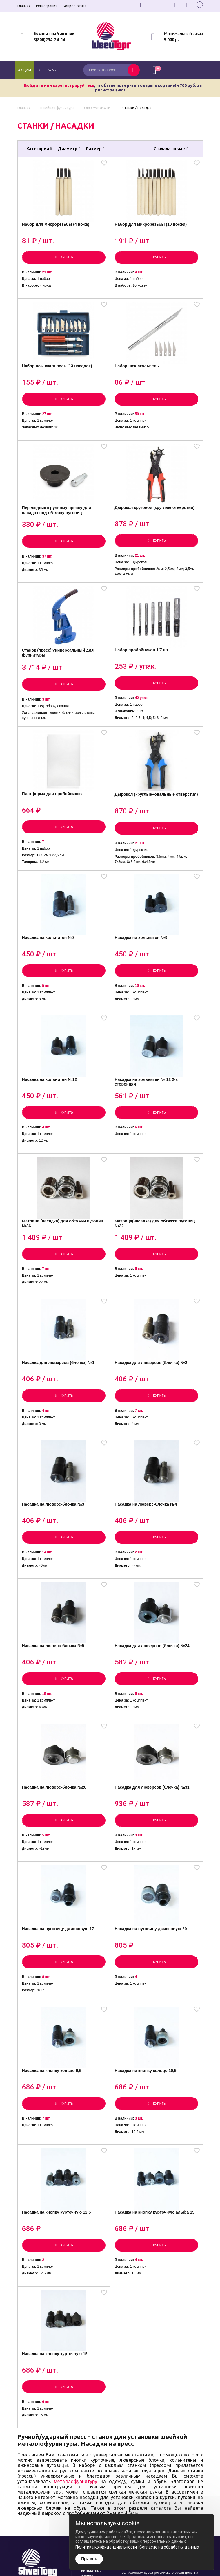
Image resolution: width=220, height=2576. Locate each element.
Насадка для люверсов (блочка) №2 (152, 1409)
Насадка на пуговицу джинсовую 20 (152, 1997)
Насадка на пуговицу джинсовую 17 (59, 1997)
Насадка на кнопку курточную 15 (56, 2438)
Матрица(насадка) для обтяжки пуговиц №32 (156, 1265)
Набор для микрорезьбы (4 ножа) (57, 228)
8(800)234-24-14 (49, 39)
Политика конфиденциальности (106, 2547)
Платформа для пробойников (53, 819)
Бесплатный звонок (53, 33)
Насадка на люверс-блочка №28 (55, 1850)
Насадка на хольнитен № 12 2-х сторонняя (147, 1118)
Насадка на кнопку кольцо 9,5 (53, 2144)
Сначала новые (171, 148)
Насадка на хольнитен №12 (51, 1115)
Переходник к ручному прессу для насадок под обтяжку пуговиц (57, 525)
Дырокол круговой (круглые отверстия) (156, 522)
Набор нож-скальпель (138, 375)
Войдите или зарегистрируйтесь (59, 85)
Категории (39, 148)
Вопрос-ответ (75, 6)
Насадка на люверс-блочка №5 (54, 1703)
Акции (24, 70)
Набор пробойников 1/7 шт (143, 670)
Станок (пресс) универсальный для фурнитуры (59, 673)
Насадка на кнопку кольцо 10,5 (147, 2144)
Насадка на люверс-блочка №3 (54, 1556)
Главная (24, 6)
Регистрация (46, 6)
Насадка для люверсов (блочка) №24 (153, 1703)
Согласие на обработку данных (169, 2547)
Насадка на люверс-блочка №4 (147, 1556)
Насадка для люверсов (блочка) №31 (153, 1850)
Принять (89, 2559)
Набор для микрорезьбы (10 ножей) (152, 228)
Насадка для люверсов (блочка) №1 (59, 1409)
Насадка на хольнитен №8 (49, 968)
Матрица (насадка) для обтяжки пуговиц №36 (55, 1265)
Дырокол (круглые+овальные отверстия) (146, 822)
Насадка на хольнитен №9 (142, 968)
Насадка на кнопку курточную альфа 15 (156, 2291)
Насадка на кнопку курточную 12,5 (57, 2291)
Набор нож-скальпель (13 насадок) (58, 375)
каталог (55, 70)
